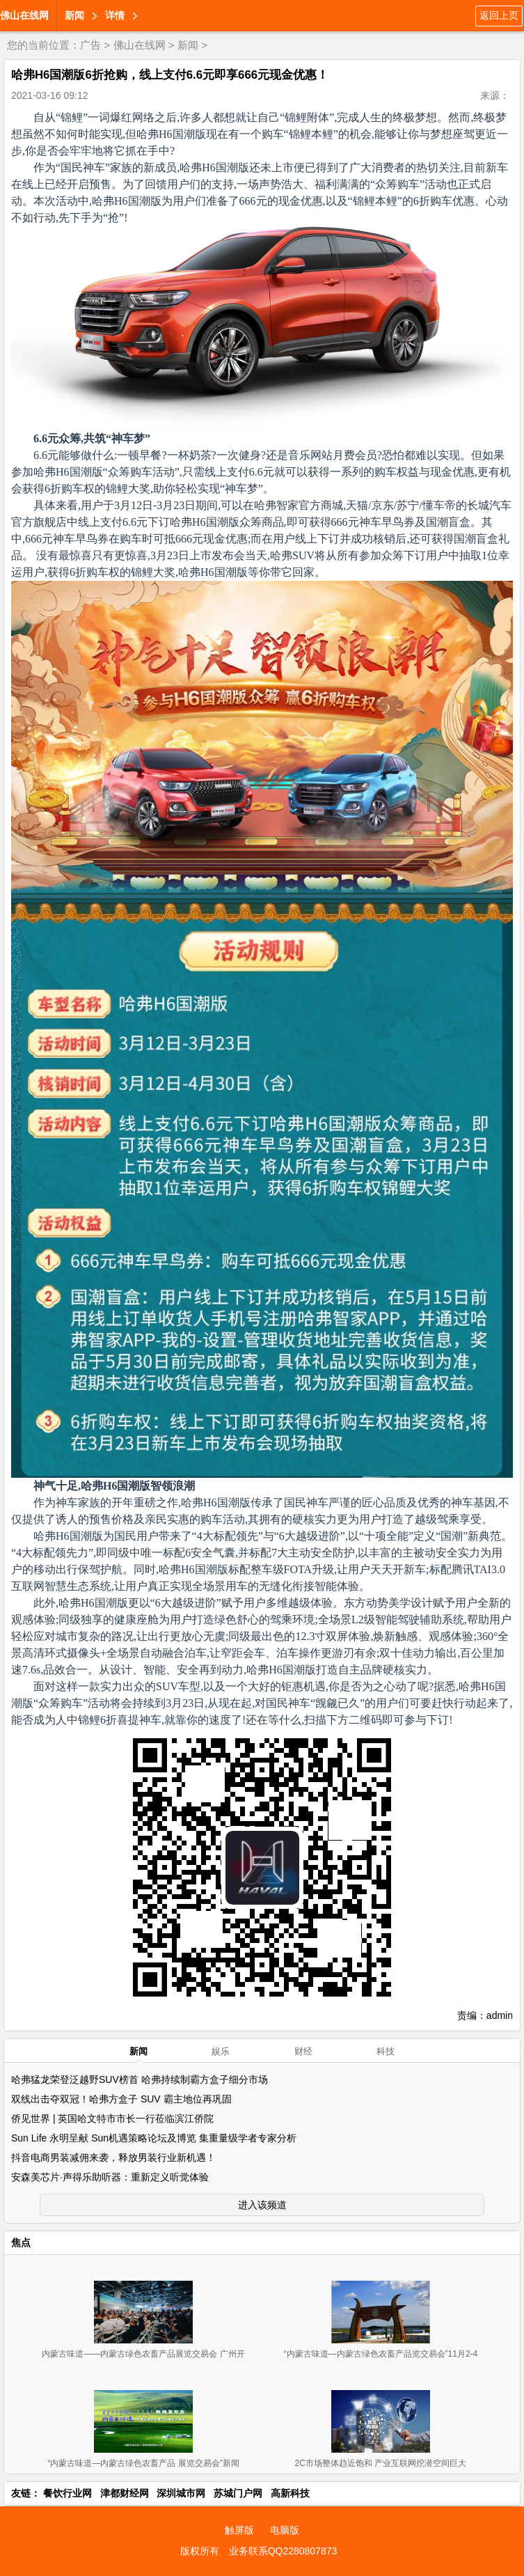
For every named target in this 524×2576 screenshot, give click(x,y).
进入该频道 (262, 2204)
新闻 (74, 15)
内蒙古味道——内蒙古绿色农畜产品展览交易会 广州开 (143, 2354)
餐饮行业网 (67, 2493)
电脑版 (284, 2530)
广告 (90, 45)
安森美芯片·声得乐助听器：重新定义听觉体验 (110, 2177)
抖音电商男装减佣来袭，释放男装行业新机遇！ (113, 2157)
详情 (115, 15)
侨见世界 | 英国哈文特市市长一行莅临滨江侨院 (112, 2118)
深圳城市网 (181, 2493)
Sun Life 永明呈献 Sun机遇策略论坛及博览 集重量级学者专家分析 (153, 2138)
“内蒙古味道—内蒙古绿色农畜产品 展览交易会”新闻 (143, 2463)
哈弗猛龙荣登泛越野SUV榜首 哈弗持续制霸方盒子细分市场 (139, 2079)
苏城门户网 (238, 2493)
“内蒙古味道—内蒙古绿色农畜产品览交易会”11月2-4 (381, 2354)
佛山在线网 (24, 15)
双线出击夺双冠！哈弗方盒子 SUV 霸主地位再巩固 (121, 2099)
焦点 (21, 2242)
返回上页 (498, 15)
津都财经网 (124, 2493)
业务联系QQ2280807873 (283, 2551)
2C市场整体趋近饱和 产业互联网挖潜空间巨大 (381, 2463)
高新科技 (290, 2493)
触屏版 (239, 2530)
